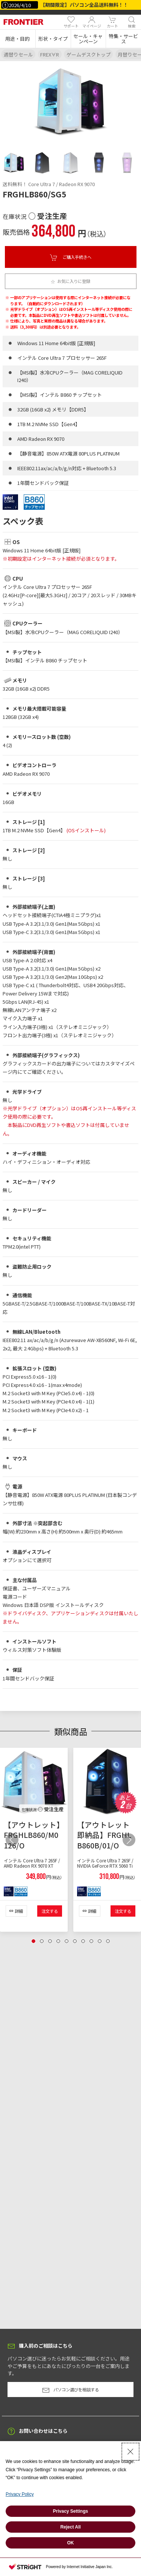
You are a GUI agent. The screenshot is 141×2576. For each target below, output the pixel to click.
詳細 (19, 1911)
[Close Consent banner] (130, 2451)
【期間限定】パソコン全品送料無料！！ (84, 4)
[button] (17, 39)
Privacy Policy (20, 2494)
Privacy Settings (70, 2511)
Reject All (70, 2527)
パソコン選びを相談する (70, 2390)
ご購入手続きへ (70, 257)
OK (70, 2542)
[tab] (14, 162)
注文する (49, 1911)
